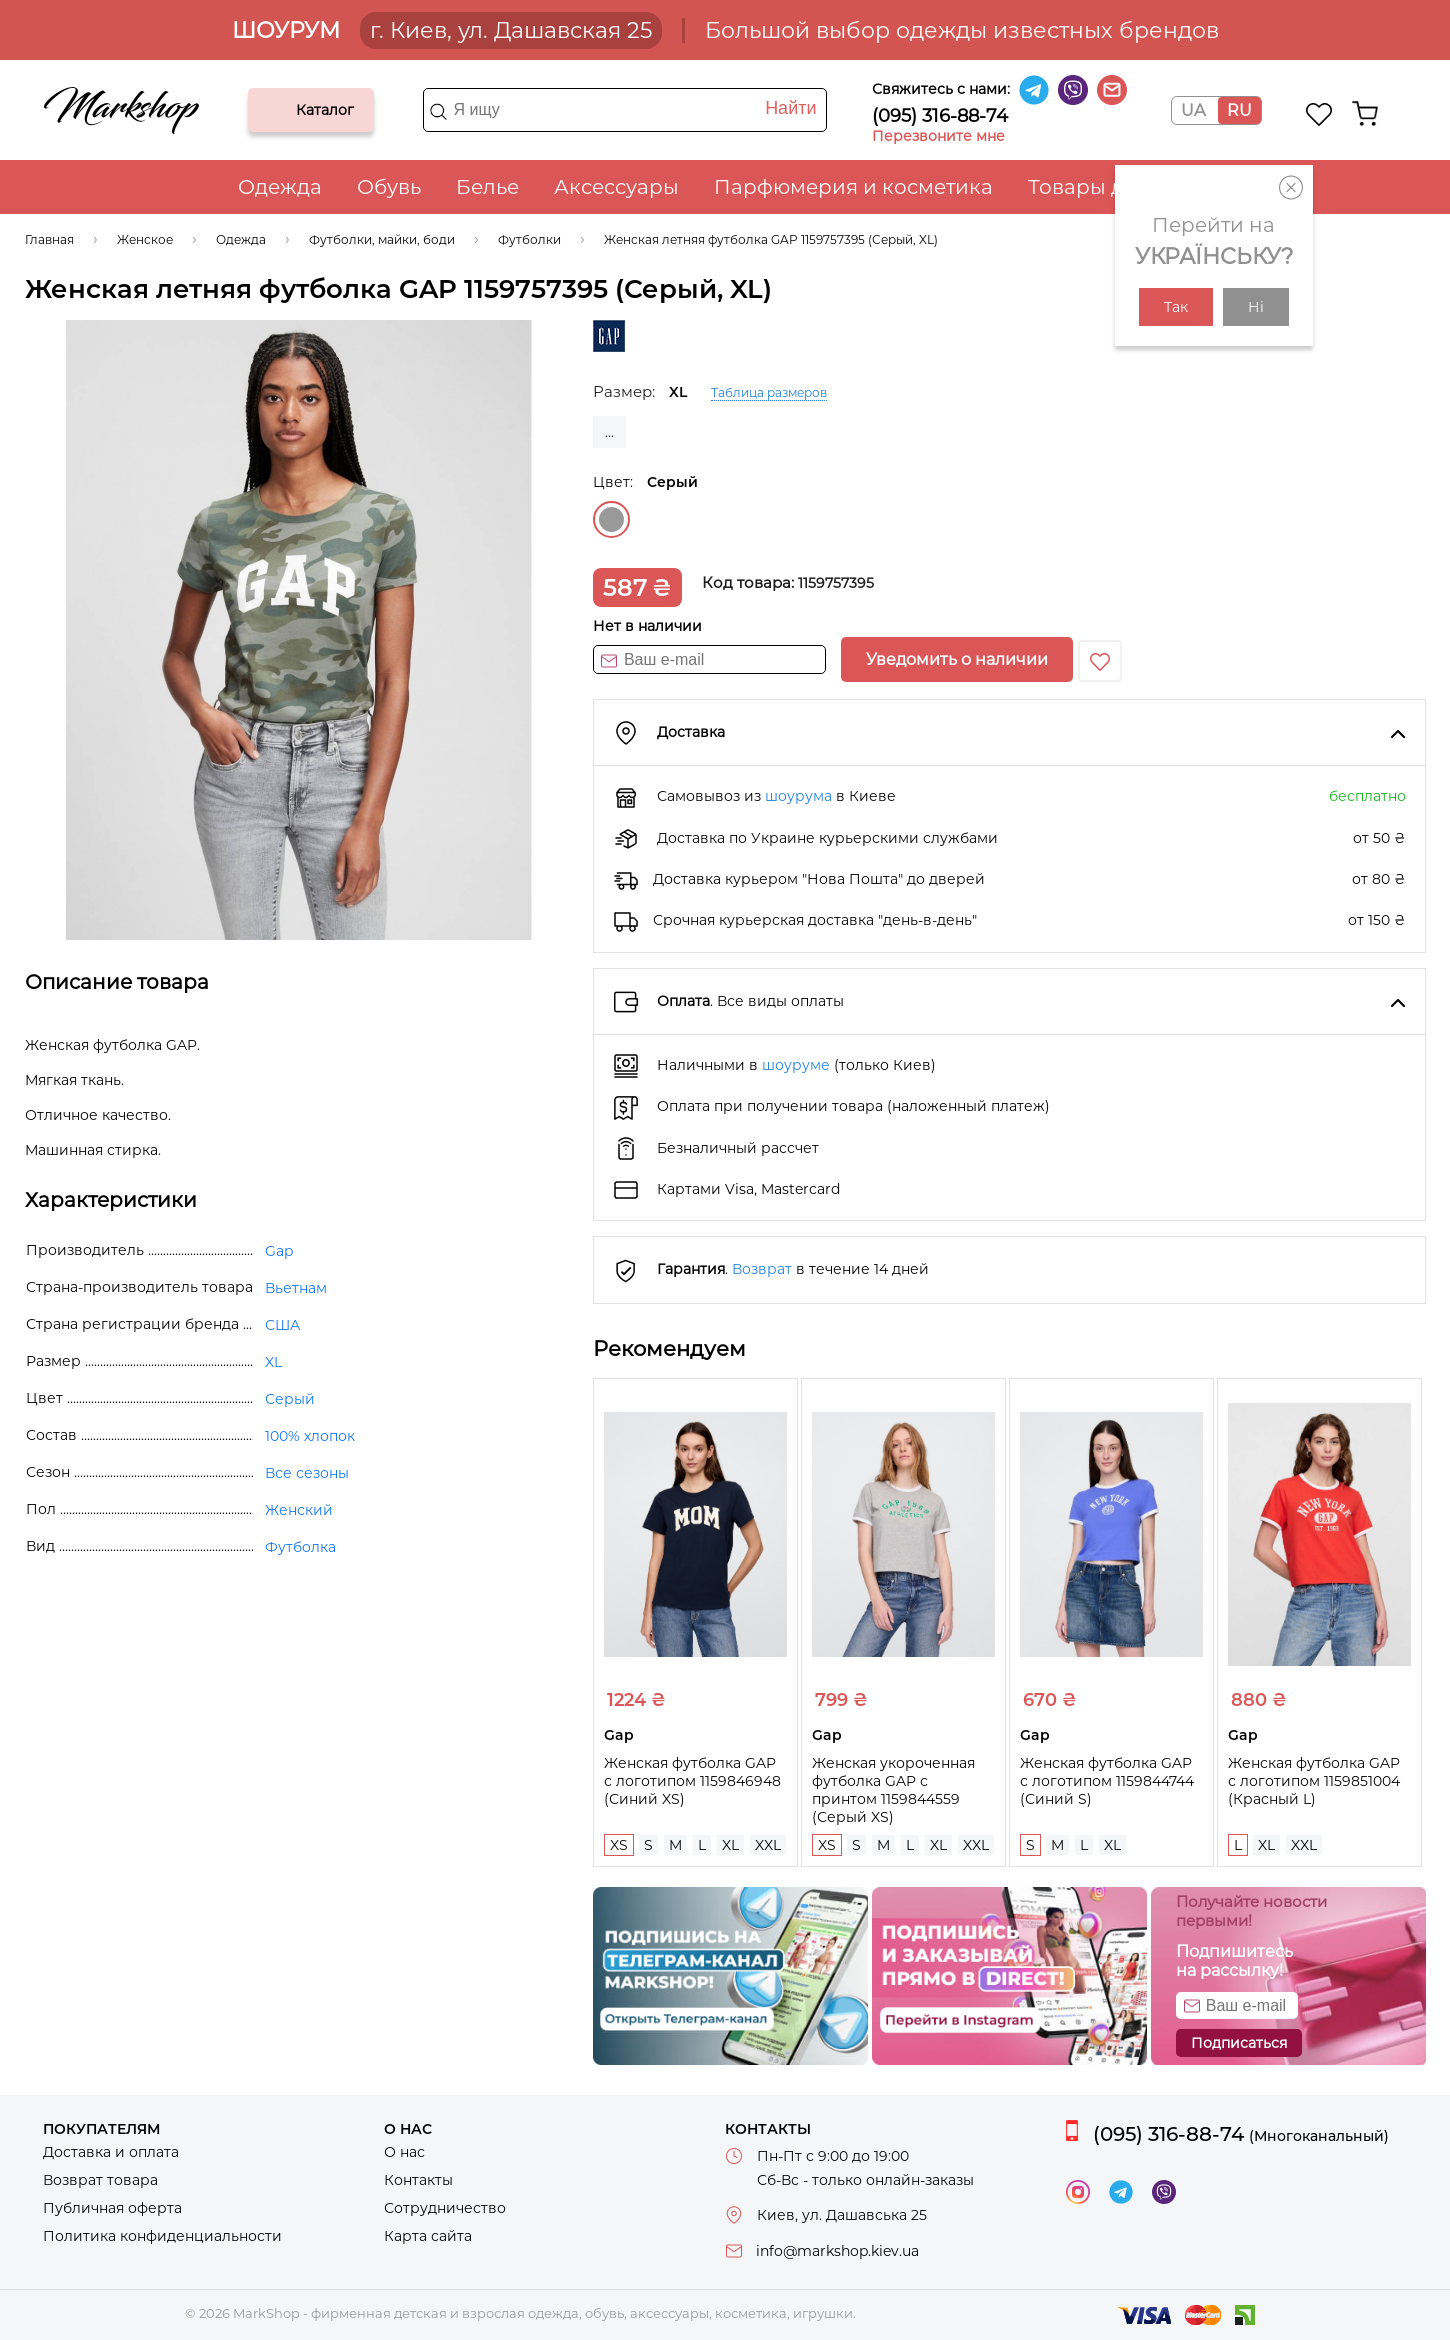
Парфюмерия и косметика (853, 187)
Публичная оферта (112, 2208)
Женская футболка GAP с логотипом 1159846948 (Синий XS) (692, 1781)
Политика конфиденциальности (162, 2236)
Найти (790, 108)
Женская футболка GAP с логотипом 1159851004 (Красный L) (1314, 1781)
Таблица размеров (769, 392)
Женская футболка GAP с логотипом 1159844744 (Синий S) (1107, 1781)
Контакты (418, 2180)
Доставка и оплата (111, 2152)
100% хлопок (310, 1436)
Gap (279, 1251)
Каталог (280, 110)
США (282, 1325)
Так (1176, 307)
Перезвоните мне (938, 136)
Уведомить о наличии (957, 659)
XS (619, 1845)
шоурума (798, 796)
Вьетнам (296, 1288)
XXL (768, 1845)
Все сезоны (307, 1473)
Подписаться (1239, 2043)
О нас (404, 2152)
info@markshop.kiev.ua (837, 2251)
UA (1193, 110)
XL (730, 1845)
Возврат (762, 1269)
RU (1239, 110)
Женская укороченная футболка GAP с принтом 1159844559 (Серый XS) (893, 1790)
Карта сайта (428, 2236)
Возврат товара (100, 2180)
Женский (299, 1510)
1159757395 (836, 583)
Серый (611, 519)
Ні (1256, 307)
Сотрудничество (445, 2208)
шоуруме (796, 1065)
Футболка (300, 1547)
